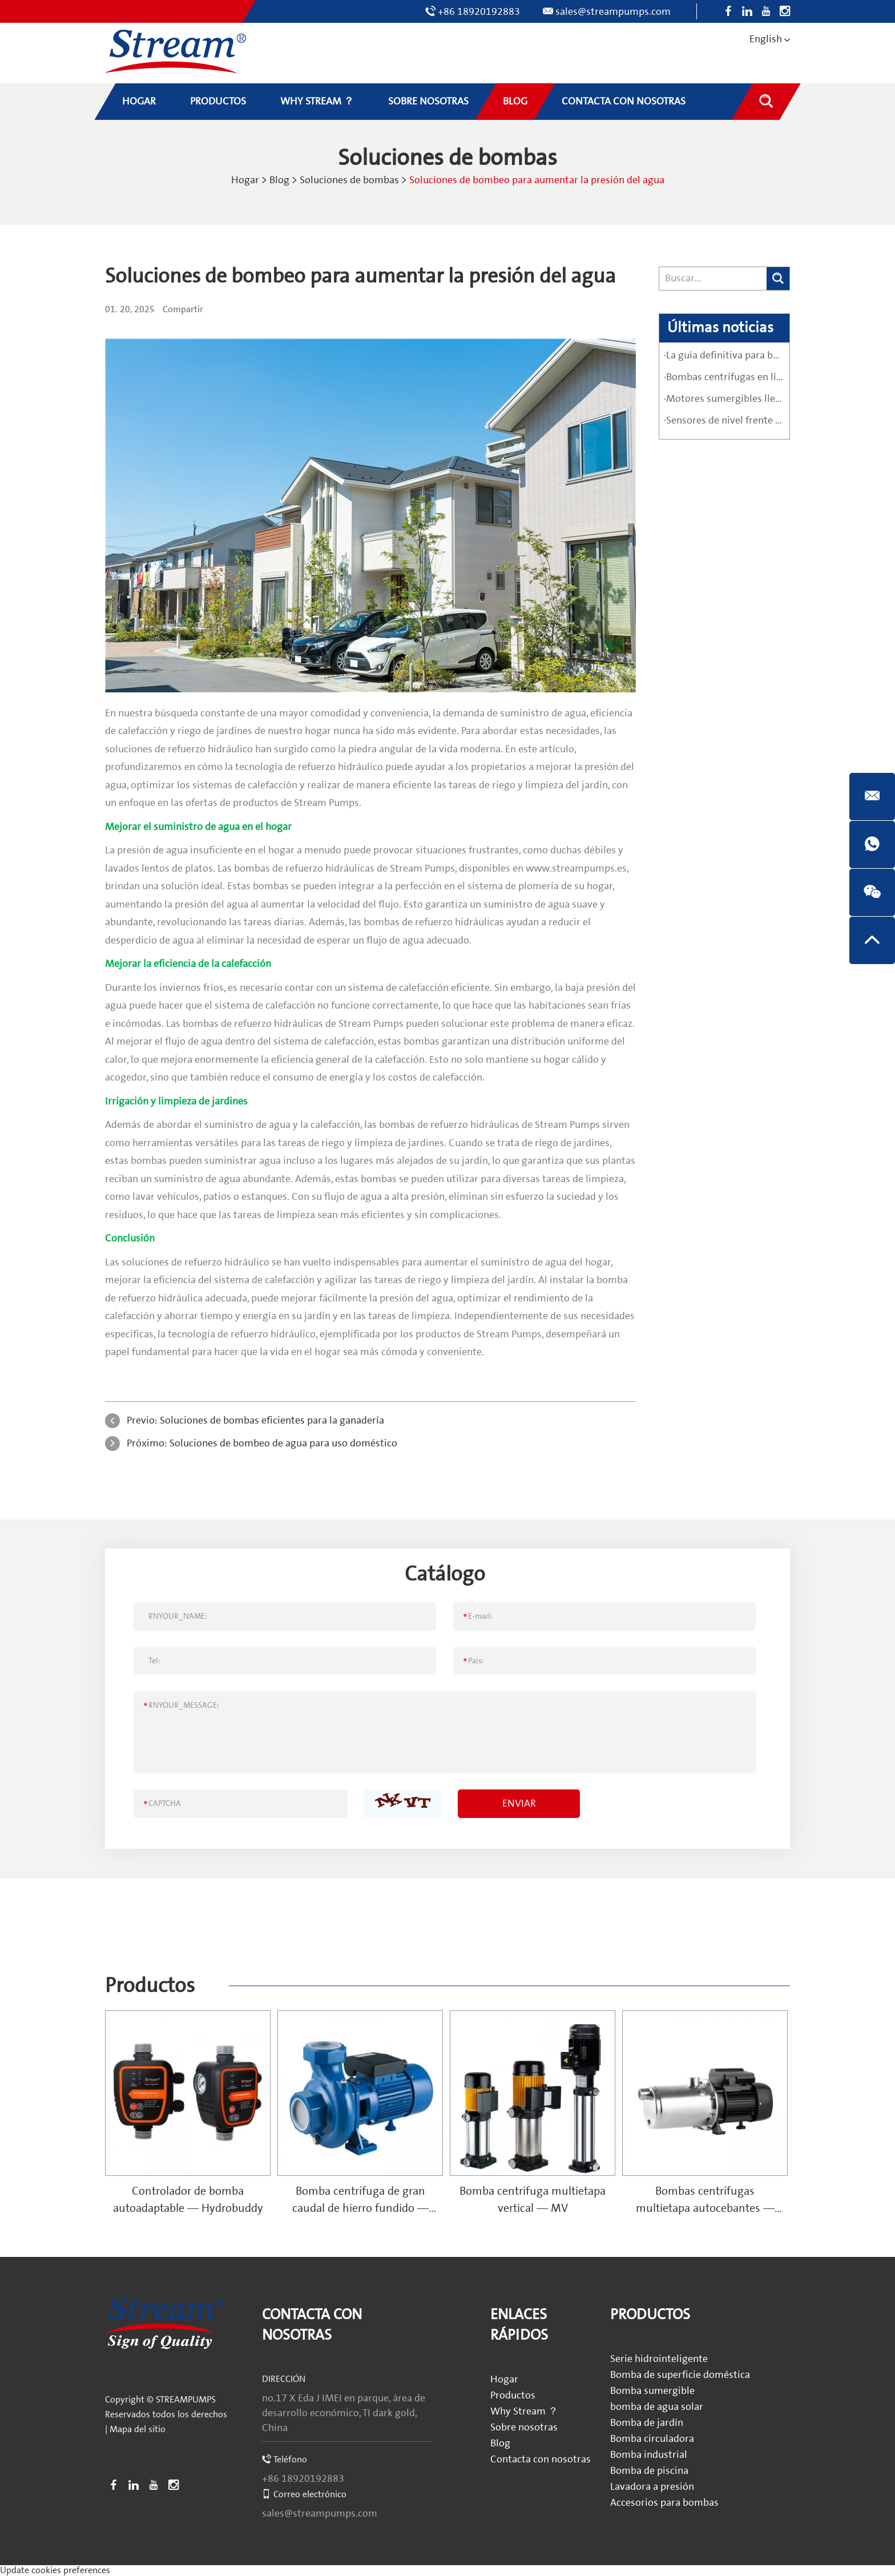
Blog (279, 180)
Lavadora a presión (652, 2487)
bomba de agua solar (656, 2407)
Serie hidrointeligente (659, 2359)
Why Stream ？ (524, 2411)
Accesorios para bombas (664, 2503)
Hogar (245, 180)
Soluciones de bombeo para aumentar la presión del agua (536, 180)
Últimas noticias (720, 328)
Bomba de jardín (646, 2423)
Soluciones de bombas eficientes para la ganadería (272, 1420)
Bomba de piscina (649, 2471)
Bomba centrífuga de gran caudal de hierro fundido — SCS (360, 2208)
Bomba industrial (648, 2455)
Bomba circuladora (652, 2439)
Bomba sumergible (652, 2391)
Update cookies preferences (55, 2570)
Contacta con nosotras (540, 2459)
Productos (150, 1985)
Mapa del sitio (138, 2429)
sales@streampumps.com (613, 12)
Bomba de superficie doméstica (680, 2375)
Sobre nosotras (524, 2427)
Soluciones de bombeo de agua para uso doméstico (283, 1443)
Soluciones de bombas (349, 180)
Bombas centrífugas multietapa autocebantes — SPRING (705, 2208)
